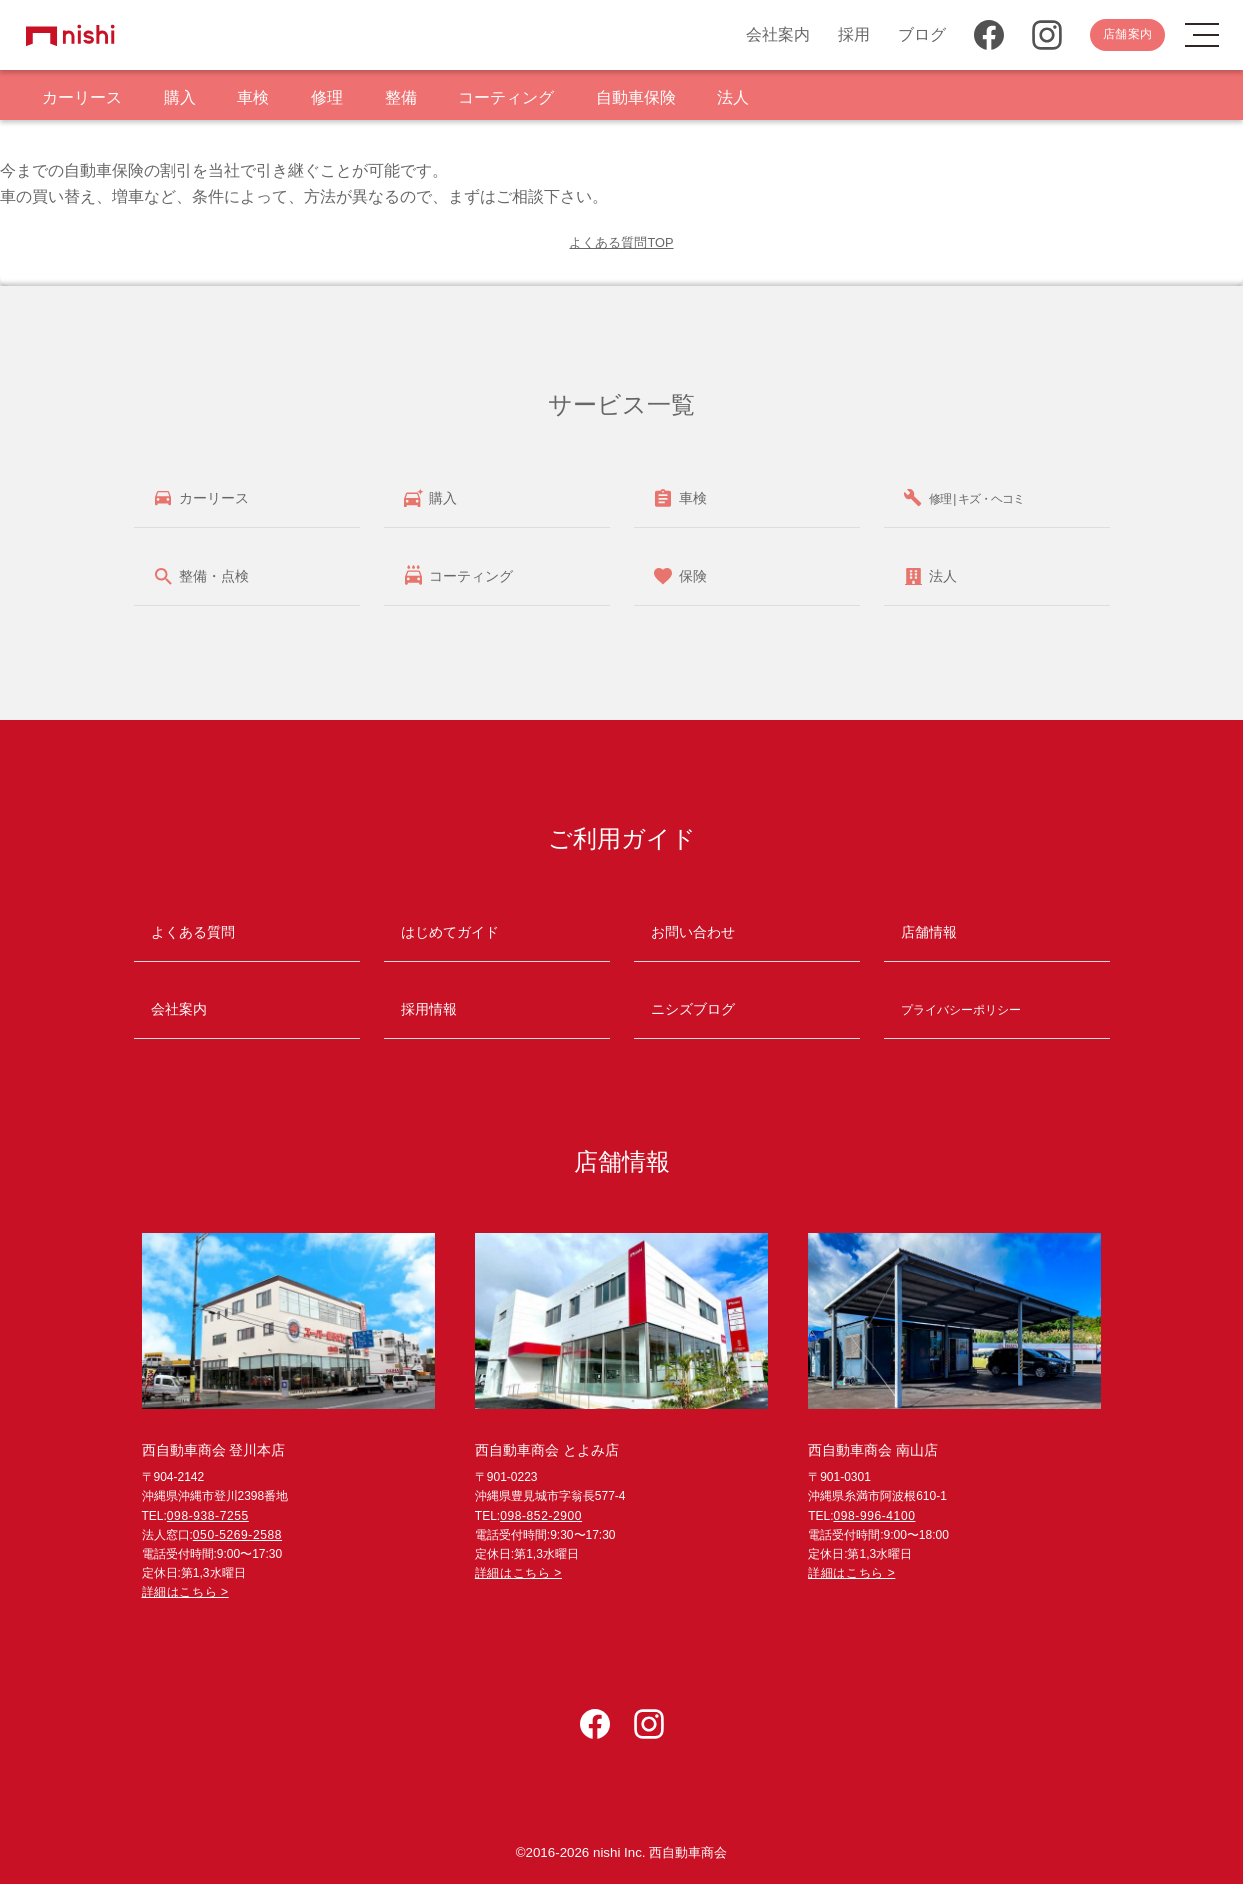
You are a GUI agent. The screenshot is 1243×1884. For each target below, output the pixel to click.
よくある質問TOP (621, 242)
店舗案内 (1127, 34)
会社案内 (778, 34)
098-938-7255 (208, 1516)
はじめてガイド (450, 932)
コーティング (506, 97)
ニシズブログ (693, 1009)
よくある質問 (193, 932)
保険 (691, 576)
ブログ (922, 34)
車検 (253, 97)
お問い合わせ (693, 932)
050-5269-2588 (237, 1535)
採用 (854, 34)
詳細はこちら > (185, 1592)
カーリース (82, 97)
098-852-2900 (541, 1516)
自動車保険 (636, 97)
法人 (733, 97)
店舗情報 (929, 932)
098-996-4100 (875, 1516)
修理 (327, 97)
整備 (401, 97)
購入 (180, 97)
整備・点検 (212, 576)
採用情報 (429, 1009)
